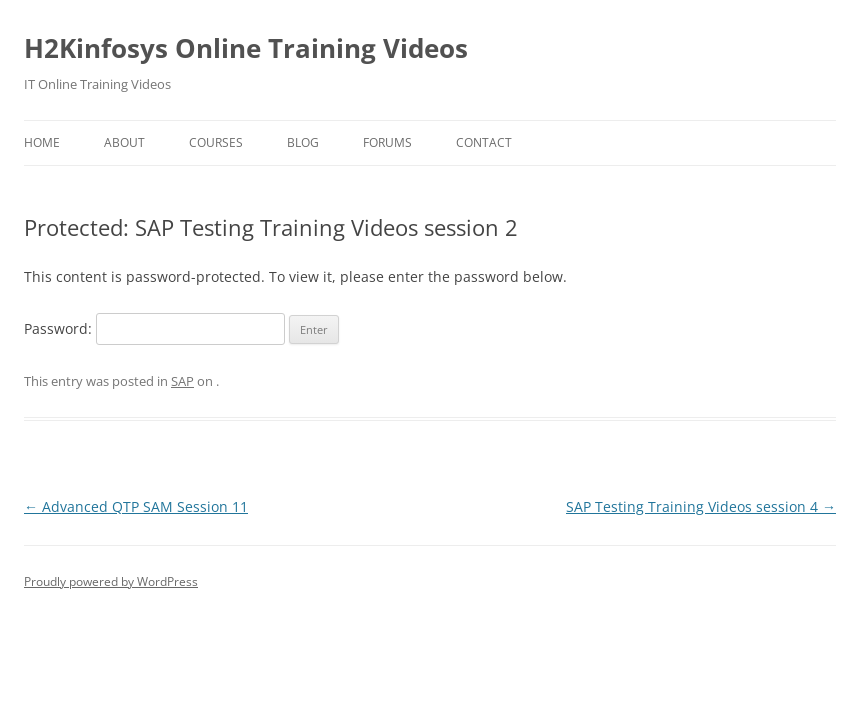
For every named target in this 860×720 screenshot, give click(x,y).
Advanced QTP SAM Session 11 (136, 506)
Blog (303, 142)
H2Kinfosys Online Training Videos (246, 48)
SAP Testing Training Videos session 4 (701, 506)
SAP (182, 381)
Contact (484, 142)
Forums (387, 142)
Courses (216, 142)
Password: (154, 328)
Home (42, 142)
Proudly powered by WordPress (111, 581)
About (124, 142)
